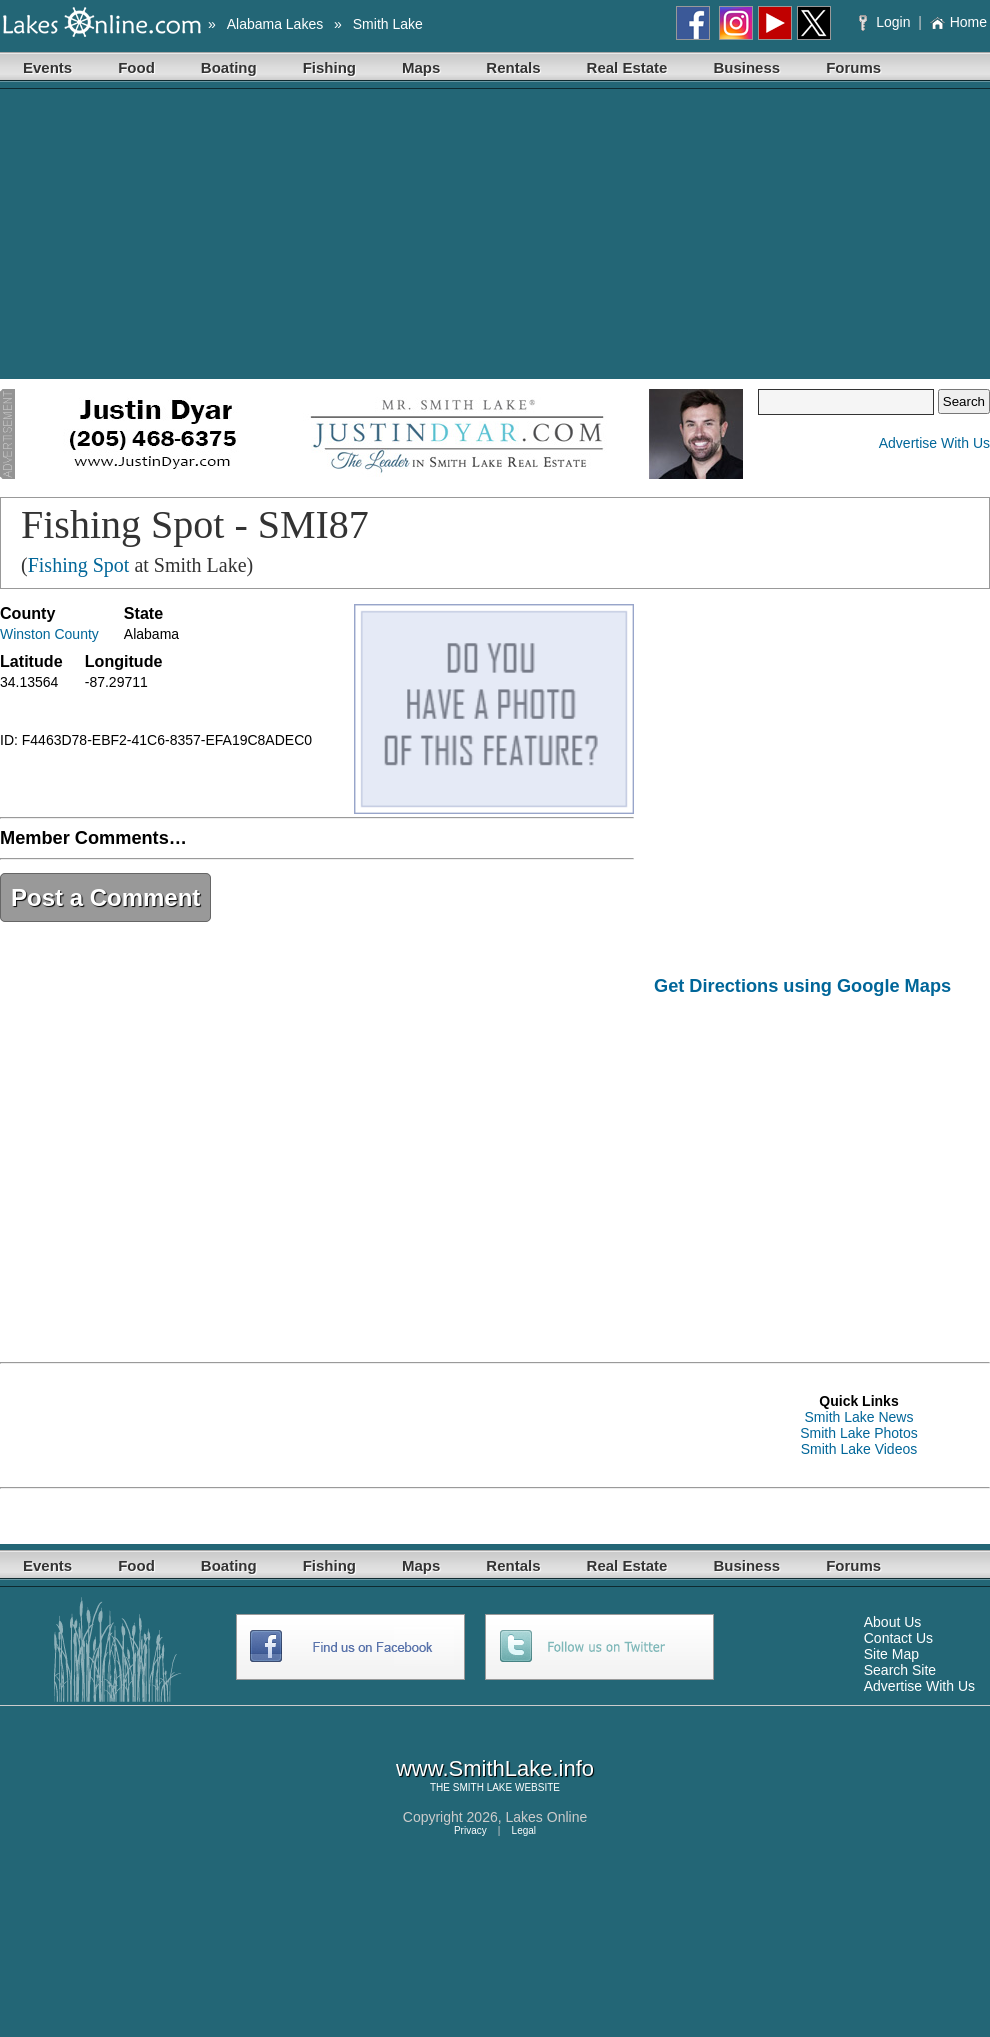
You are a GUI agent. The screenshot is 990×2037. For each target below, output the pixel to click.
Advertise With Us (934, 443)
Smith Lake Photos (859, 1433)
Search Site (900, 1670)
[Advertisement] (495, 239)
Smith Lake (388, 24)
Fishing (329, 67)
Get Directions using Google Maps (802, 986)
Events (47, 67)
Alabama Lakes (275, 24)
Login (886, 22)
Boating (229, 67)
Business (746, 67)
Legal (524, 1830)
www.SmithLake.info (495, 1768)
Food (136, 67)
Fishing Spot (79, 565)
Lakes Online (547, 1817)
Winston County (49, 634)
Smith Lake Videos (859, 1449)
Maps (421, 67)
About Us (893, 1622)
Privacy (470, 1830)
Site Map (891, 1654)
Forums (853, 67)
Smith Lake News (859, 1417)
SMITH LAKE (482, 1787)
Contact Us (898, 1638)
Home (958, 22)
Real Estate (627, 67)
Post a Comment (105, 897)
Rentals (513, 67)
